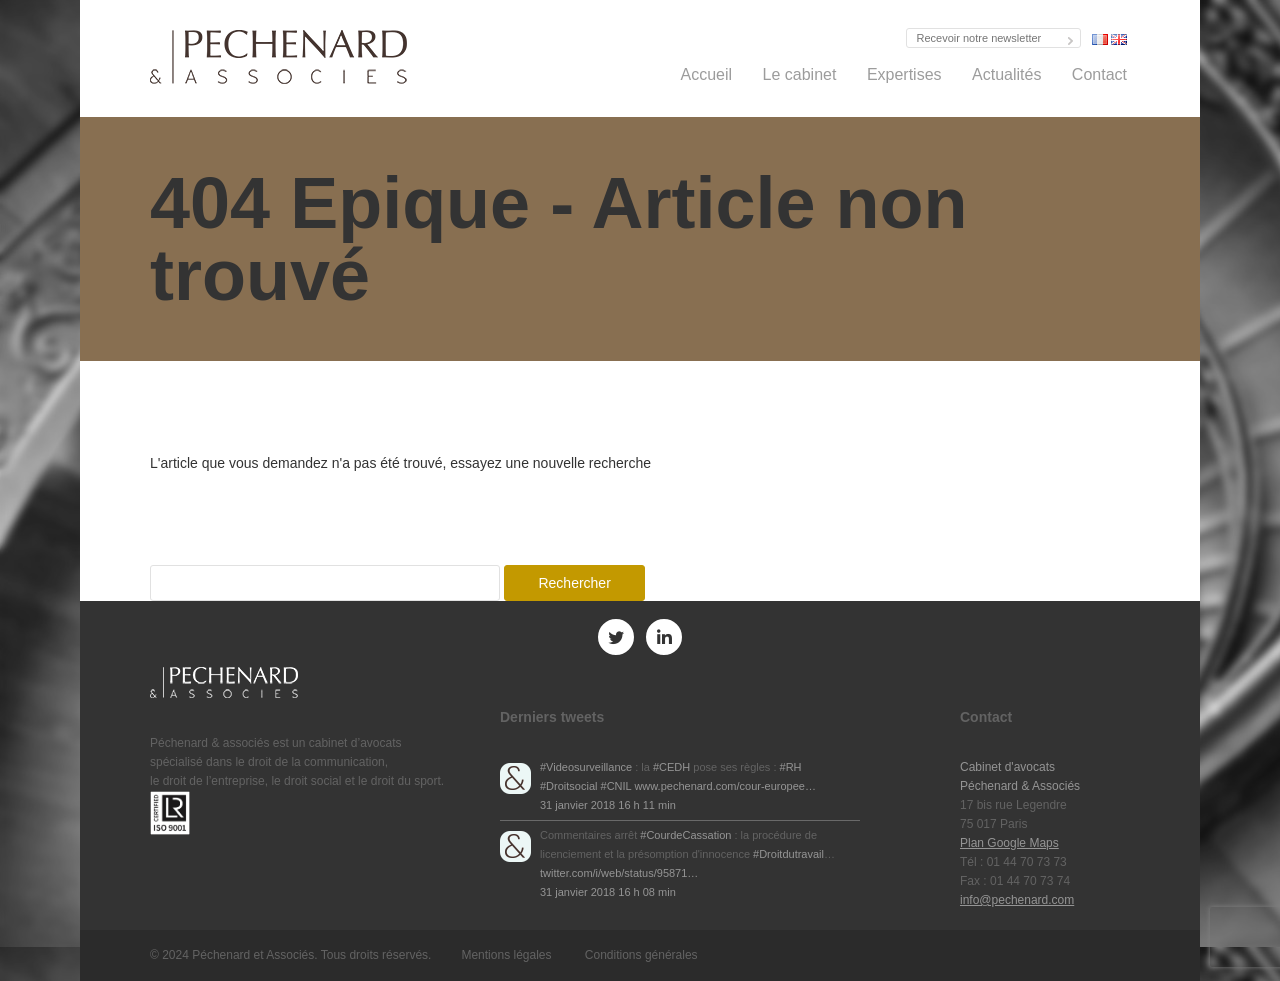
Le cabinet (800, 74)
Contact (1099, 74)
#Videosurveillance (586, 767)
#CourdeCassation (685, 835)
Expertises (904, 74)
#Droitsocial (568, 786)
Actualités (1006, 74)
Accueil (707, 74)
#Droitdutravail (788, 854)
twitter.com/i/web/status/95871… (619, 873)
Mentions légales (506, 955)
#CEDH (671, 767)
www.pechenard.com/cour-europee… (725, 786)
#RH (791, 767)
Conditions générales (641, 955)
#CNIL (616, 786)
